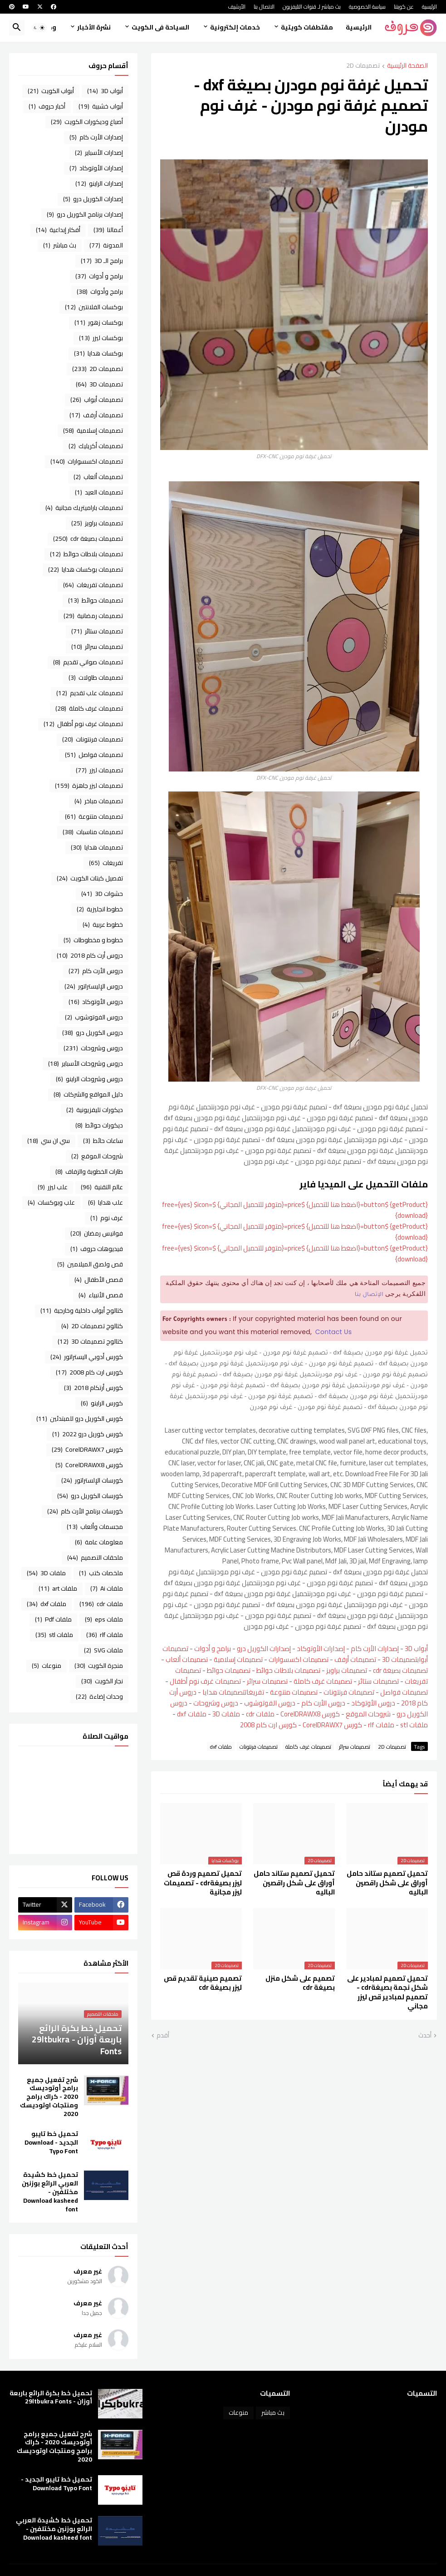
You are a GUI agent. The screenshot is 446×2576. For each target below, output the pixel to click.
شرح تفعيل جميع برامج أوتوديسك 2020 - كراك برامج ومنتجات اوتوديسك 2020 (49, 2097)
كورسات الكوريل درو (90, 1496)
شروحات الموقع (368, 1714)
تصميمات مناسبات (93, 832)
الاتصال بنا (264, 6)
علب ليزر (53, 1187)
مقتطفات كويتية (307, 27)
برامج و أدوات (212, 1648)
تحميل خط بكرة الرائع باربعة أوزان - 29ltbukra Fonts (51, 2397)
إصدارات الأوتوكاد (321, 1648)
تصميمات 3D (399, 1659)
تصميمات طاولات (96, 677)
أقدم (163, 2035)
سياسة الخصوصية (367, 6)
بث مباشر (59, 245)
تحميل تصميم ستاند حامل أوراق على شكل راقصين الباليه (387, 1883)
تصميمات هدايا (223, 1692)
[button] (39, 27)
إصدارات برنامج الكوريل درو (85, 214)
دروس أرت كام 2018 (90, 955)
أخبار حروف (47, 106)
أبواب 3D (416, 1648)
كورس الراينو (102, 1403)
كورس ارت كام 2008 (268, 1724)
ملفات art (58, 1588)
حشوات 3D (102, 894)
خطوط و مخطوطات (93, 940)
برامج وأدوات (100, 291)
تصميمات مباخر (98, 801)
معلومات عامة (99, 1542)
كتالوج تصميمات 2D (92, 1326)
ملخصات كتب (101, 1573)
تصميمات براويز (346, 1670)
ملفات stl (414, 1724)
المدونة (106, 245)
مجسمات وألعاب (95, 1527)
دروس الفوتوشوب (269, 1703)
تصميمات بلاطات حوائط (288, 1670)
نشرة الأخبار (94, 27)
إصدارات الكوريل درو (264, 1648)
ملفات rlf (381, 1724)
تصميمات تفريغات (93, 585)
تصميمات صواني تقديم (88, 662)
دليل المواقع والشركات (88, 1094)
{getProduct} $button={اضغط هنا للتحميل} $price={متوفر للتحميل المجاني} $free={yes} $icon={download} (295, 1210)
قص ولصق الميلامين (90, 1264)
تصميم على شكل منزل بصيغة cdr (300, 1983)
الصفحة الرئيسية (407, 66)
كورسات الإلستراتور (92, 1480)
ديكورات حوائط (99, 1125)
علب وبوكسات (51, 1202)
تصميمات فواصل (404, 1692)
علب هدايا (105, 1202)
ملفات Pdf (53, 1619)
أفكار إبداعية (58, 230)
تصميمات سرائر (267, 1681)
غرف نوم (106, 1218)
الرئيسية (429, 6)
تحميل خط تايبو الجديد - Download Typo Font (51, 2143)
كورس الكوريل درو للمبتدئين (79, 1418)
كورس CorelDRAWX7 (332, 1724)
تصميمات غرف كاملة (323, 1681)
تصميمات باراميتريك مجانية (84, 508)
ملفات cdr (260, 1714)
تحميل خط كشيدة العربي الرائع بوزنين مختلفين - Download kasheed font (50, 2192)
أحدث (424, 2035)
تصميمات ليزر (99, 770)
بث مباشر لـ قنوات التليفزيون (312, 6)
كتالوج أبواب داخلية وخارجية (81, 1310)
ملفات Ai (106, 1588)
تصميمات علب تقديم (89, 693)
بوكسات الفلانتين (94, 307)
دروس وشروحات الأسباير (85, 1063)
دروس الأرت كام (323, 1703)
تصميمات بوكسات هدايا (85, 569)
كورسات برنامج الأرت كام (85, 1511)
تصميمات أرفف (355, 1659)
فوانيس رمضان (96, 1233)
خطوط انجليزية (100, 909)
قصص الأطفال (98, 1280)
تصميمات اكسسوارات (298, 1659)
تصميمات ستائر (378, 1681)
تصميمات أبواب (96, 399)
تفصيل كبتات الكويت (90, 878)
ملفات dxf (191, 1714)
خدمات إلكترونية (235, 27)
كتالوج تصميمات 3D (90, 1341)
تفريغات (254, 1692)
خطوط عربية (103, 924)
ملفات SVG (103, 1650)
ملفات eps (104, 1619)
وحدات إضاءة (99, 1696)
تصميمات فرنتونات (348, 1692)
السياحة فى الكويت (160, 27)
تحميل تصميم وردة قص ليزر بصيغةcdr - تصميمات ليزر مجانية (203, 1883)
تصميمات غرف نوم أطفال (205, 1681)
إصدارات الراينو (99, 183)
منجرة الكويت (98, 1665)
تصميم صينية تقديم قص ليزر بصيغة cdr (203, 1983)
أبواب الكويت (51, 91)
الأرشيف (236, 6)
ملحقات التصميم (95, 1557)
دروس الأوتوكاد (373, 1703)
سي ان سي (48, 1141)
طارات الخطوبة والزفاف (89, 1171)
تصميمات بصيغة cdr (400, 1670)
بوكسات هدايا (98, 353)
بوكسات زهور (98, 322)
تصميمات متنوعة (294, 1692)
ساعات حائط (103, 1141)
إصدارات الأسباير (99, 152)
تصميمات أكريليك (96, 446)
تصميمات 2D (363, 66)
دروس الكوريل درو (92, 1032)
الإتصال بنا (369, 1295)
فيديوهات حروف (96, 1249)
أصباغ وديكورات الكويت (87, 122)
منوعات (46, 1665)
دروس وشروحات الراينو (89, 1079)
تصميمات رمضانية (93, 616)
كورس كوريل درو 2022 (87, 1434)
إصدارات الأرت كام (375, 1648)
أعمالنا (108, 230)
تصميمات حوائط (228, 1670)
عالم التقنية (102, 1187)
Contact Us (333, 1331)
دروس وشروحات (215, 1703)
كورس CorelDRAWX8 (310, 1714)
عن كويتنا (404, 6)
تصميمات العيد (99, 492)
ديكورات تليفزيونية (94, 1110)
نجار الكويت (102, 1681)
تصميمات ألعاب (187, 1659)
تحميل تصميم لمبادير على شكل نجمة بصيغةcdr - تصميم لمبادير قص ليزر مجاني (387, 1992)
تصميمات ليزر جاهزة (89, 785)
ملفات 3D (226, 1714)
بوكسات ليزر (101, 338)
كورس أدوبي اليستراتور (86, 1357)
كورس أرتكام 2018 (93, 1388)
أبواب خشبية (100, 106)
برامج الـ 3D (102, 261)
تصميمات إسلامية (238, 1659)
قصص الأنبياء (100, 1295)
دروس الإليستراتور (93, 986)
